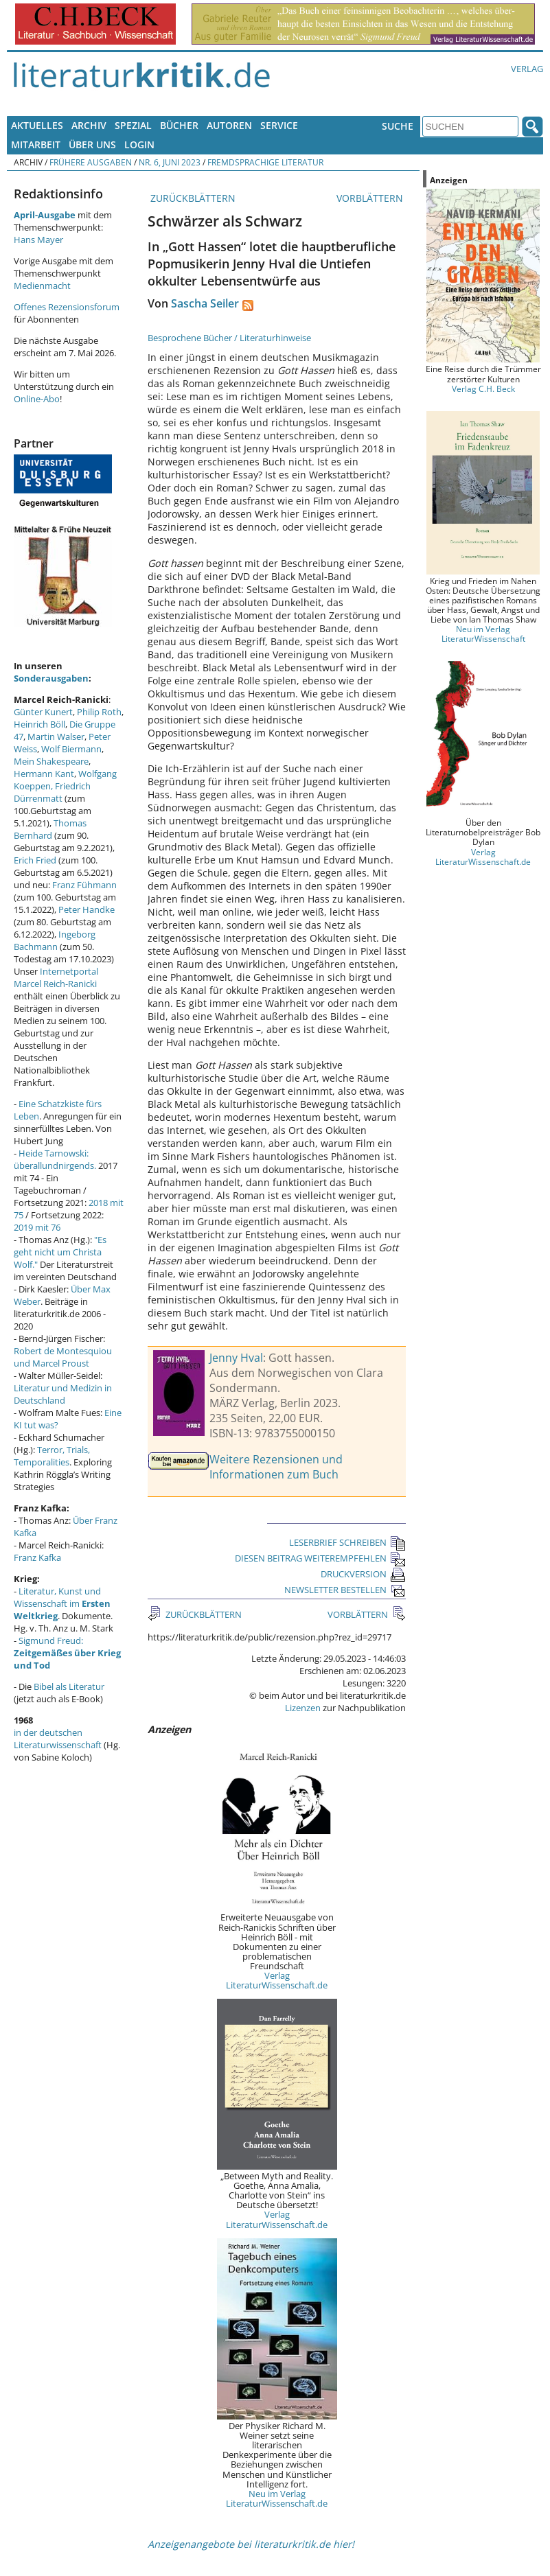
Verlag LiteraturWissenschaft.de (277, 1980)
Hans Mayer (38, 239)
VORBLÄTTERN (371, 198)
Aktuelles (37, 125)
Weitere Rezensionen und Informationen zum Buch (276, 1467)
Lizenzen (303, 1708)
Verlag (527, 68)
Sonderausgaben (51, 678)
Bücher (179, 125)
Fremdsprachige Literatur (265, 161)
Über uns (92, 144)
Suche (397, 125)
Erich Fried (35, 860)
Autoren (229, 125)
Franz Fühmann (84, 885)
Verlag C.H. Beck (483, 388)
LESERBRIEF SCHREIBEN (347, 1542)
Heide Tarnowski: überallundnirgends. (55, 1159)
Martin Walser (55, 736)
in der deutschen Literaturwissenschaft (58, 1738)
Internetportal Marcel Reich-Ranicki (56, 977)
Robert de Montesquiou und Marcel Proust (63, 1357)
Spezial (133, 125)
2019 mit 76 (37, 1227)
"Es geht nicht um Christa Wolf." (60, 1251)
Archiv (88, 125)
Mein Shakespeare (51, 761)
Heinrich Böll (39, 724)
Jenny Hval (236, 1357)
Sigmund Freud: (67, 1652)
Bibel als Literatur (69, 1686)
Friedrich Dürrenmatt (52, 792)
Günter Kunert (43, 712)
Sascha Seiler (205, 303)
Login (139, 144)
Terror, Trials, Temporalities (52, 1455)
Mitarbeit (35, 144)
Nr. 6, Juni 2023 (169, 161)
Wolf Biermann (71, 749)
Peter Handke (86, 909)
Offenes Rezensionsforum (66, 307)
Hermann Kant (44, 773)
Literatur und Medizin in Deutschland (63, 1394)
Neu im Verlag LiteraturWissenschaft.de (277, 2498)
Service (279, 125)
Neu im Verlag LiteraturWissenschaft (483, 633)
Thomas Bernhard (50, 829)
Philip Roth (99, 712)
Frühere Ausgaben (90, 161)
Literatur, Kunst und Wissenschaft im (62, 1603)
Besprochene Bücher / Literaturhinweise (229, 338)
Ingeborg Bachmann (54, 940)
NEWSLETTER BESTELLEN (345, 1589)
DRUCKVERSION (363, 1574)
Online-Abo (37, 399)
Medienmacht (42, 285)
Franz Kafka (37, 1557)
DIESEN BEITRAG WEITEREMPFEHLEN (320, 1558)
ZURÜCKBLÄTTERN (192, 198)
